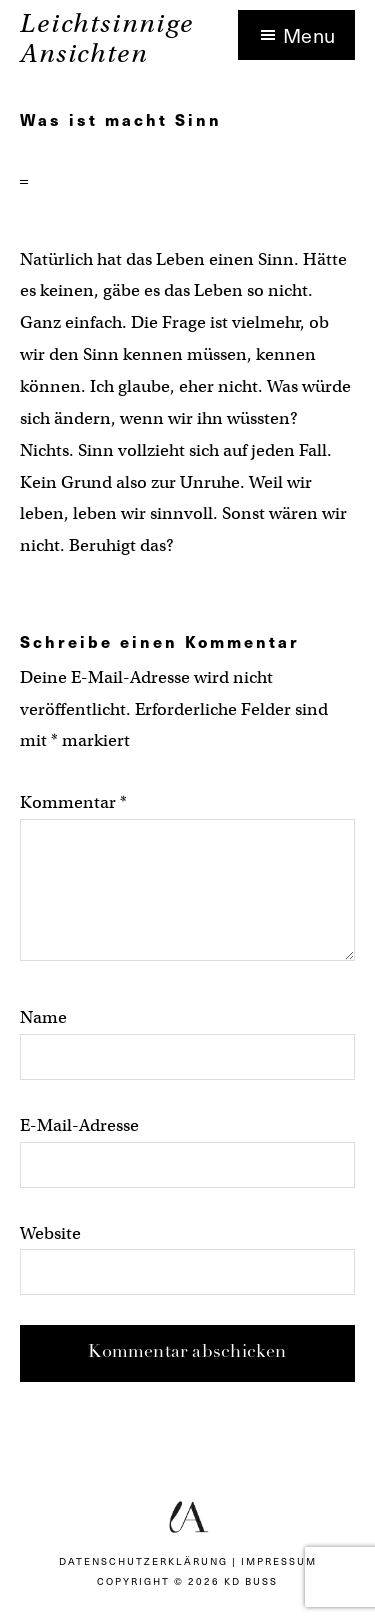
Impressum (279, 1561)
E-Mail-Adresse (79, 1125)
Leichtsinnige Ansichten (107, 38)
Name (43, 1017)
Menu (309, 35)
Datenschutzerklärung (143, 1561)
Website (50, 1233)
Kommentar (73, 802)
